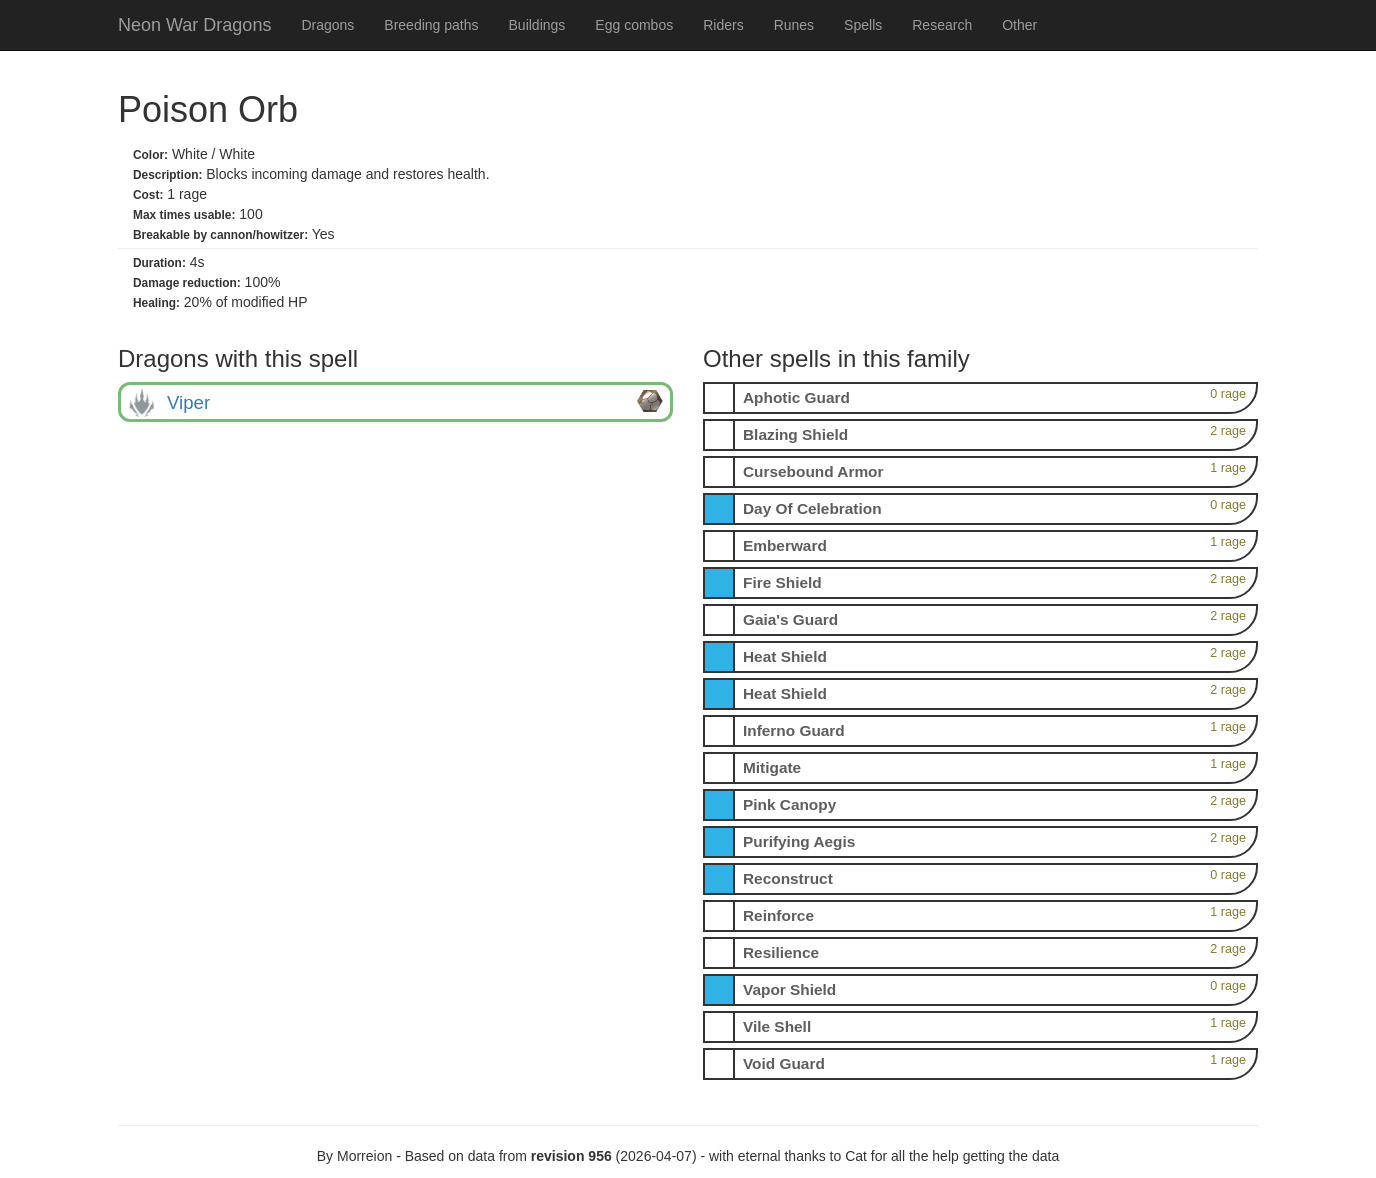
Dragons (327, 25)
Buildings (537, 25)
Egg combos (634, 25)
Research (942, 25)
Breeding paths (431, 25)
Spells (863, 25)
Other (1019, 25)
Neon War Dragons (194, 25)
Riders (723, 25)
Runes (794, 25)
